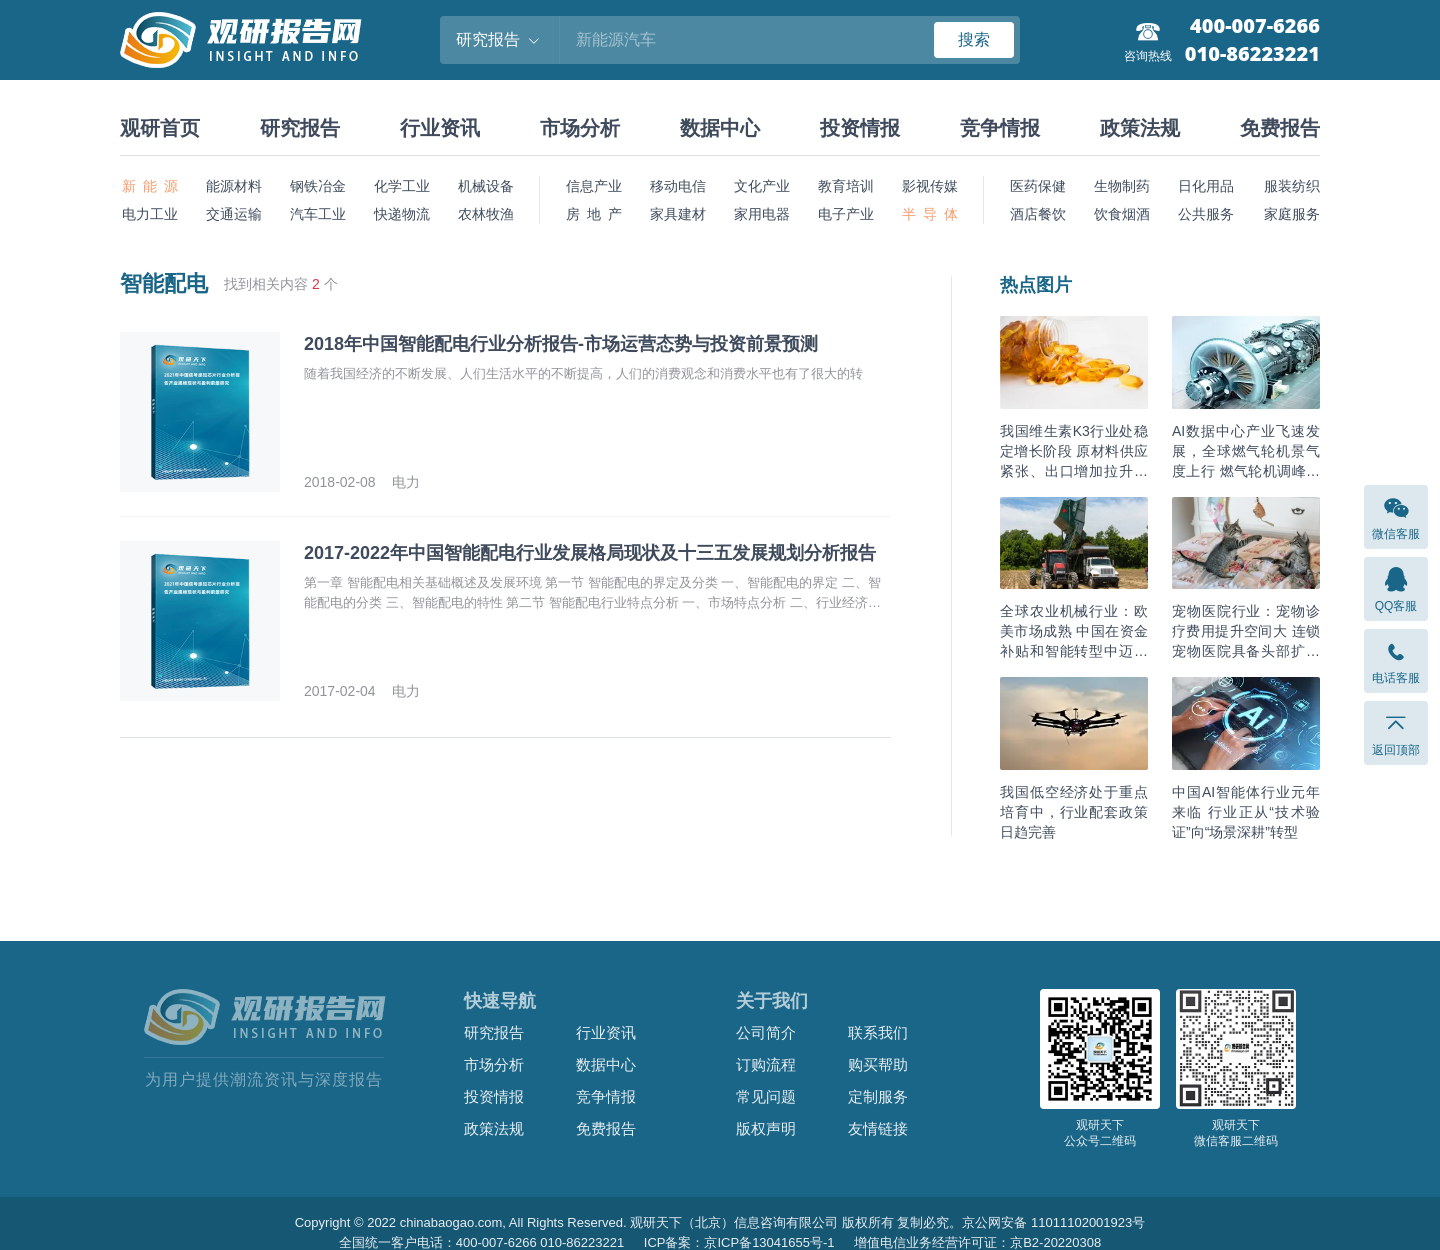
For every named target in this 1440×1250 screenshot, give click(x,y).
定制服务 (878, 1096)
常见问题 (766, 1096)
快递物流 (402, 214)
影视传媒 (930, 186)
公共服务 (1206, 214)
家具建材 (678, 214)
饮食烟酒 (1122, 214)
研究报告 (300, 128)
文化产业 (762, 186)
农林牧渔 (486, 214)
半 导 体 (930, 214)
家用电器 (762, 214)
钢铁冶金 (318, 186)
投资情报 (860, 128)
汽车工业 (318, 214)
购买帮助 (878, 1064)
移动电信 (678, 186)
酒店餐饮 (1038, 214)
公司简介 (766, 1032)
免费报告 (1280, 128)
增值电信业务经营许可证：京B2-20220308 (977, 1242)
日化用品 (1206, 186)
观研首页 (160, 128)
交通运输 (234, 214)
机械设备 (486, 186)
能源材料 (234, 186)
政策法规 (1140, 128)
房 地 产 (594, 214)
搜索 (974, 39)
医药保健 (1038, 186)
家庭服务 (1292, 214)
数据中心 (720, 128)
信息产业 (594, 186)
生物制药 (1122, 186)
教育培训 (846, 186)
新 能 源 (150, 186)
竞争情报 (1000, 128)
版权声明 (766, 1128)
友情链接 (878, 1128)
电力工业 (150, 214)
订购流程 (766, 1064)
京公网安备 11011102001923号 (1053, 1222)
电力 (406, 482)
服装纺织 (1292, 186)
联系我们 (878, 1032)
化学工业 (402, 186)
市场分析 (580, 128)
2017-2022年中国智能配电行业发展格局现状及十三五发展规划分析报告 (590, 553)
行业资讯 (440, 128)
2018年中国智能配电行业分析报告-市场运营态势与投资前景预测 (561, 344)
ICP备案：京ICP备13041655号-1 (739, 1242)
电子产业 (846, 214)
